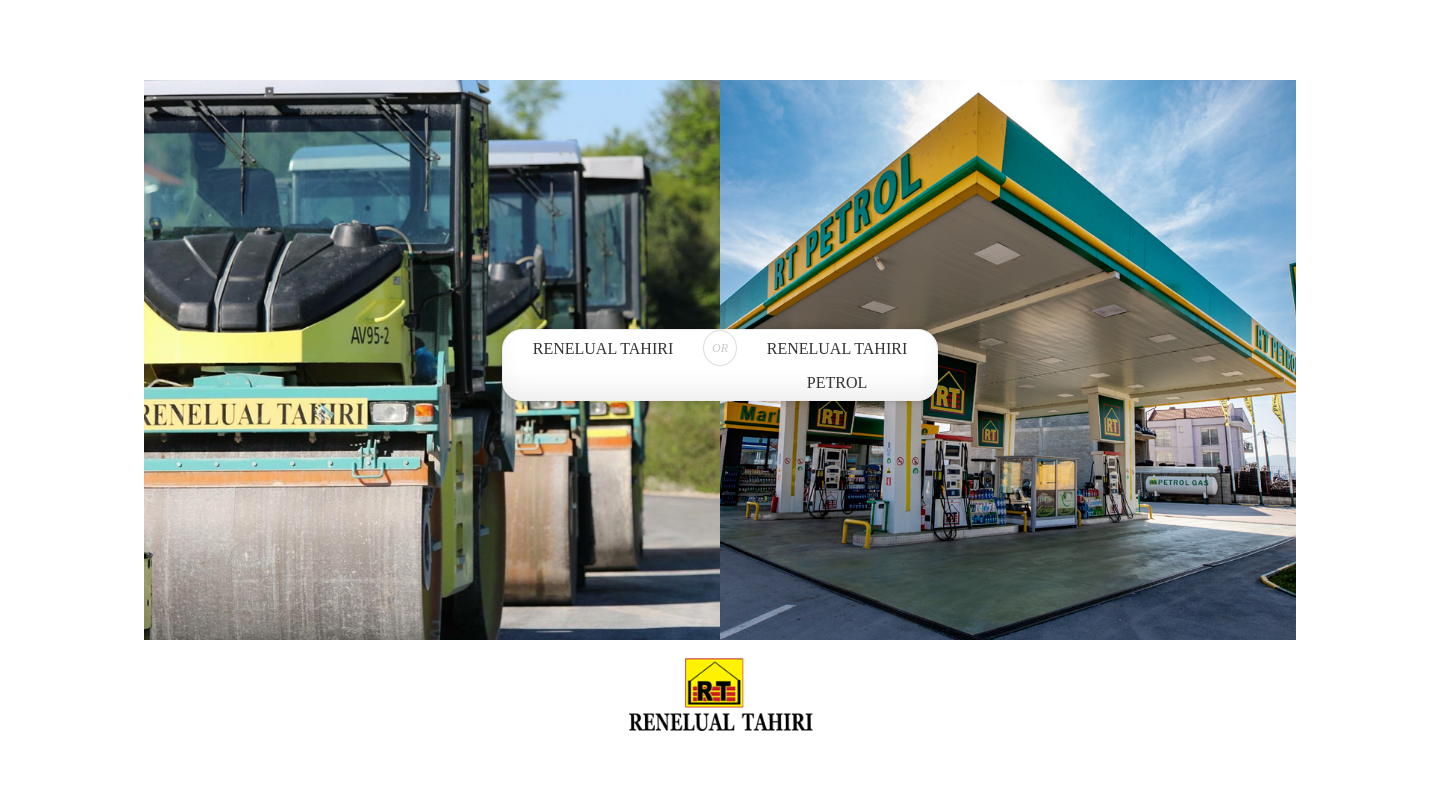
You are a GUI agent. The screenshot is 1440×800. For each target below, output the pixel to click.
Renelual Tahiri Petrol (837, 365)
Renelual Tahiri (603, 348)
